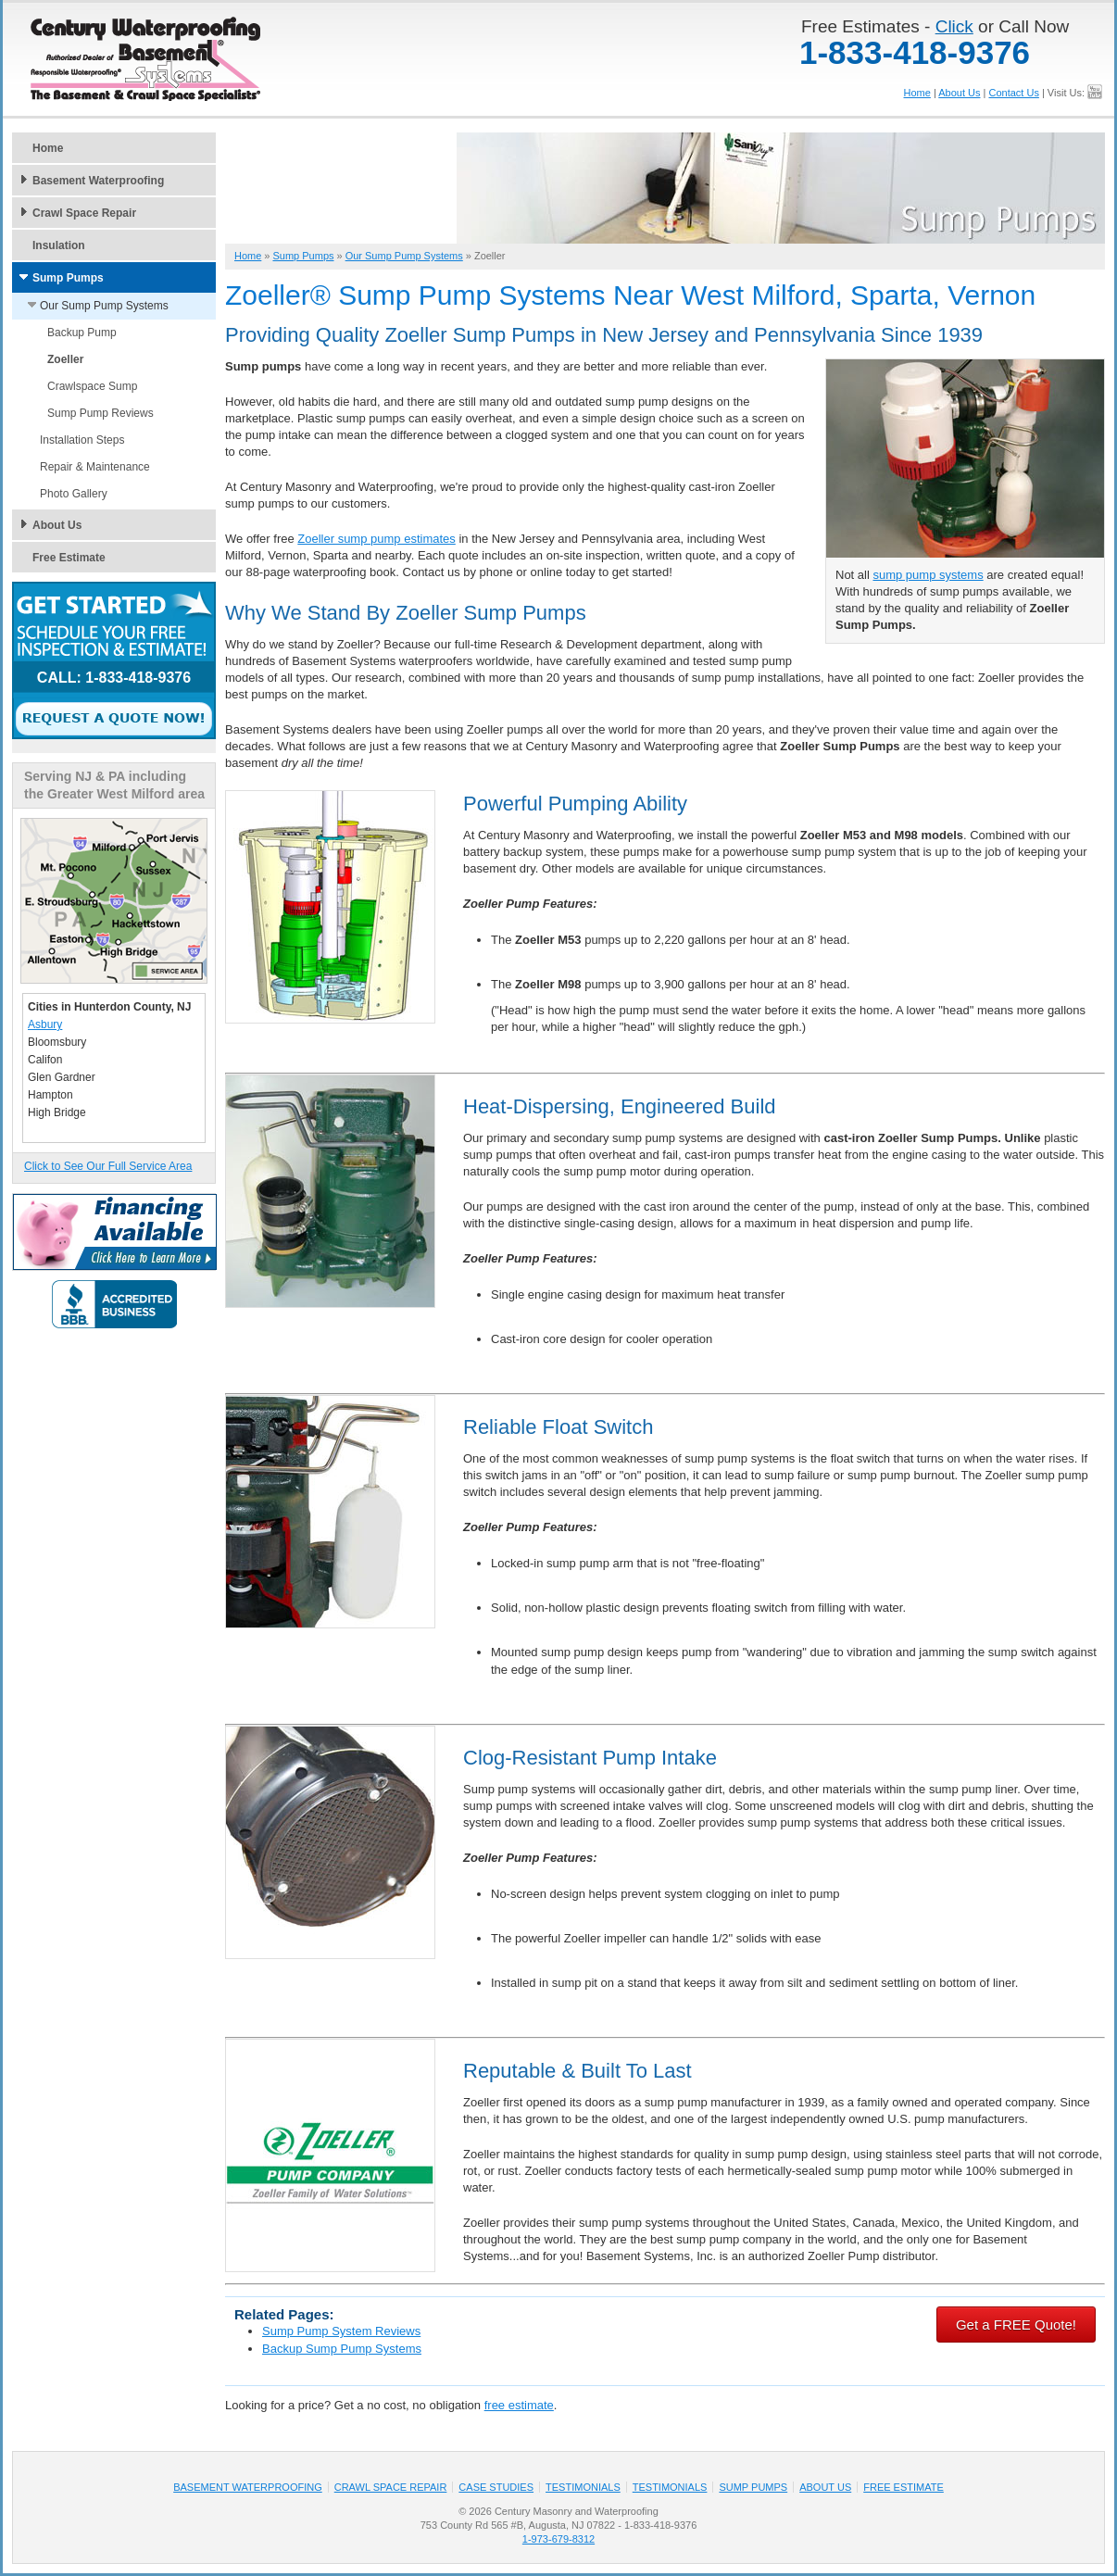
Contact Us (1013, 92)
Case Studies (495, 2487)
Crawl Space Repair (84, 213)
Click (954, 26)
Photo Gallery (73, 493)
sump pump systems (927, 575)
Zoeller (65, 359)
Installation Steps (82, 440)
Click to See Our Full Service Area (108, 1166)
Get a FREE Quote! (1016, 2324)
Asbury (45, 1024)
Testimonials (583, 2487)
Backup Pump (82, 332)
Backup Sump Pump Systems (341, 2349)
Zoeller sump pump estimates (376, 539)
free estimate (519, 2405)
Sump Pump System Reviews (341, 2331)
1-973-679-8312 (558, 2539)
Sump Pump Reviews (100, 413)
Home (917, 92)
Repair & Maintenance (95, 466)
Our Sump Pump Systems (104, 305)
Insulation (58, 245)
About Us (959, 92)
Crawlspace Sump (92, 386)
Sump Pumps (68, 277)
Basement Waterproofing (98, 180)
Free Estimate (69, 557)
